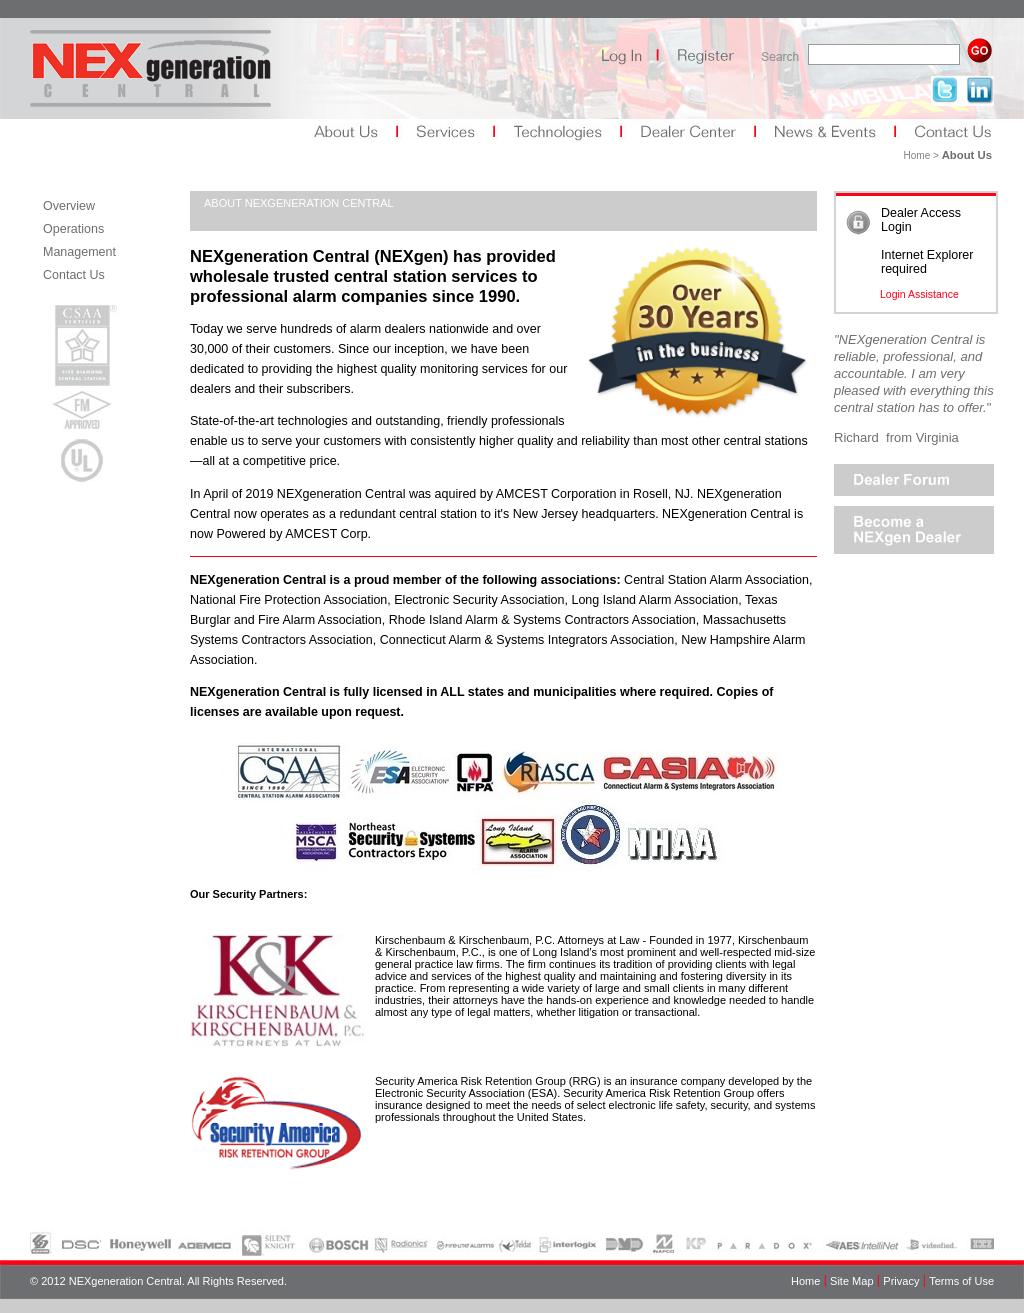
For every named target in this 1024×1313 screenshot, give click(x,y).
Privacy (901, 1280)
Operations (73, 229)
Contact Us (74, 275)
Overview (69, 206)
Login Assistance (919, 294)
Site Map (851, 1280)
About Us (967, 155)
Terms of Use (961, 1280)
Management (79, 252)
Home (805, 1280)
